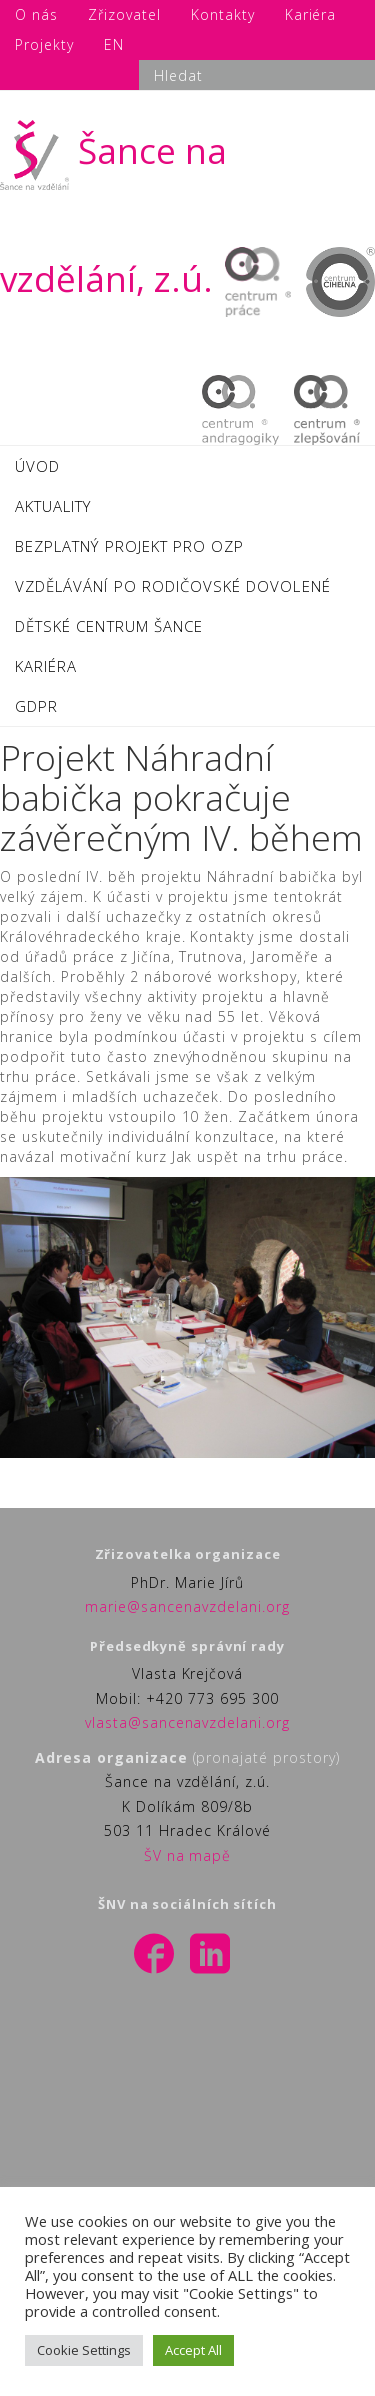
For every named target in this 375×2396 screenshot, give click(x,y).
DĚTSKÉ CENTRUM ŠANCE (109, 626)
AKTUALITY (53, 506)
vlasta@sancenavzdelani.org (187, 1722)
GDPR (36, 706)
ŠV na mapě (188, 1855)
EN (114, 44)
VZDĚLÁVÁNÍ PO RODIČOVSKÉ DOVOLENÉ (173, 586)
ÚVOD (37, 466)
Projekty (44, 44)
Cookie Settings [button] (84, 2350)
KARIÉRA (46, 666)
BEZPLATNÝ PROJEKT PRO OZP (129, 546)
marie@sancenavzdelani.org (187, 1606)
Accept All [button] (193, 2350)
